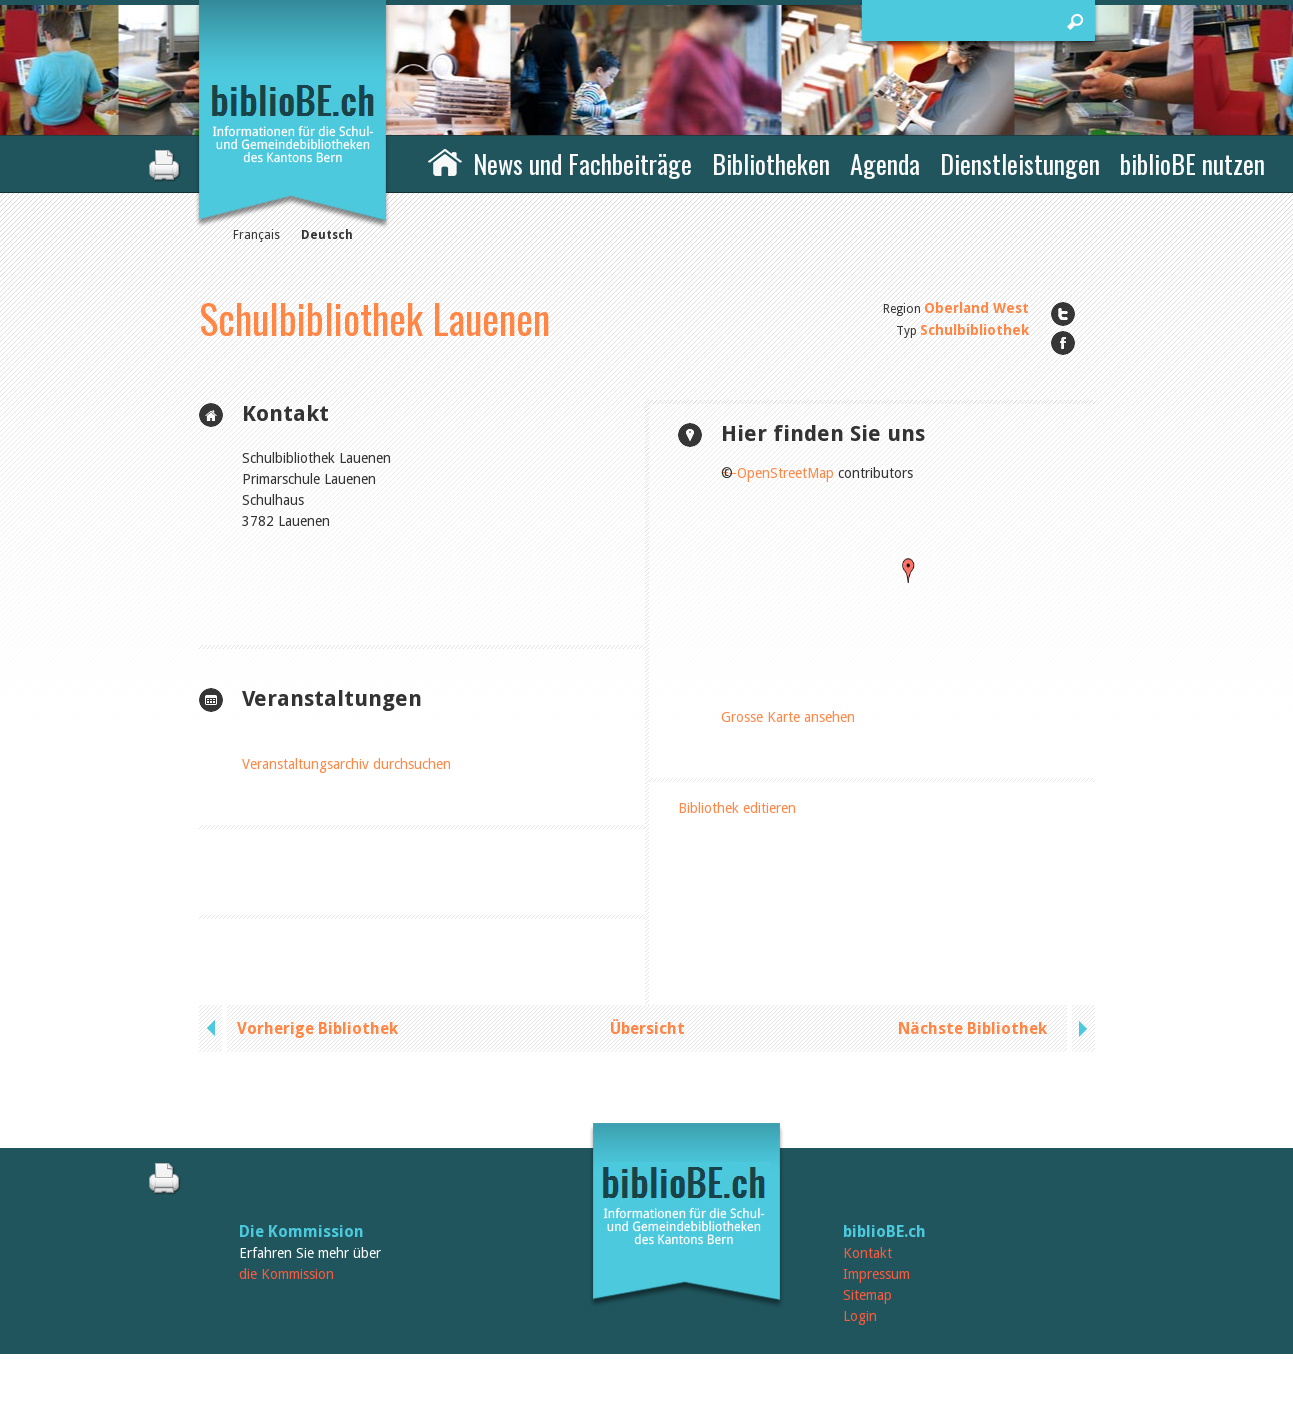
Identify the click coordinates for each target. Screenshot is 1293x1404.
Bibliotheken (771, 163)
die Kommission (286, 1274)
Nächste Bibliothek (972, 1028)
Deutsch (327, 235)
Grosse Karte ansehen (788, 717)
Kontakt (867, 1253)
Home (445, 161)
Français (256, 235)
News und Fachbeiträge (582, 163)
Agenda (885, 163)
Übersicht (647, 1028)
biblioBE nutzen (1192, 163)
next (1081, 1028)
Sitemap (867, 1295)
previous (213, 1028)
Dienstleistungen (1020, 163)
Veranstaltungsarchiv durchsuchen (346, 764)
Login (860, 1316)
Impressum (876, 1274)
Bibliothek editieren (737, 808)
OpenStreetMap (785, 473)
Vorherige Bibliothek (317, 1028)
